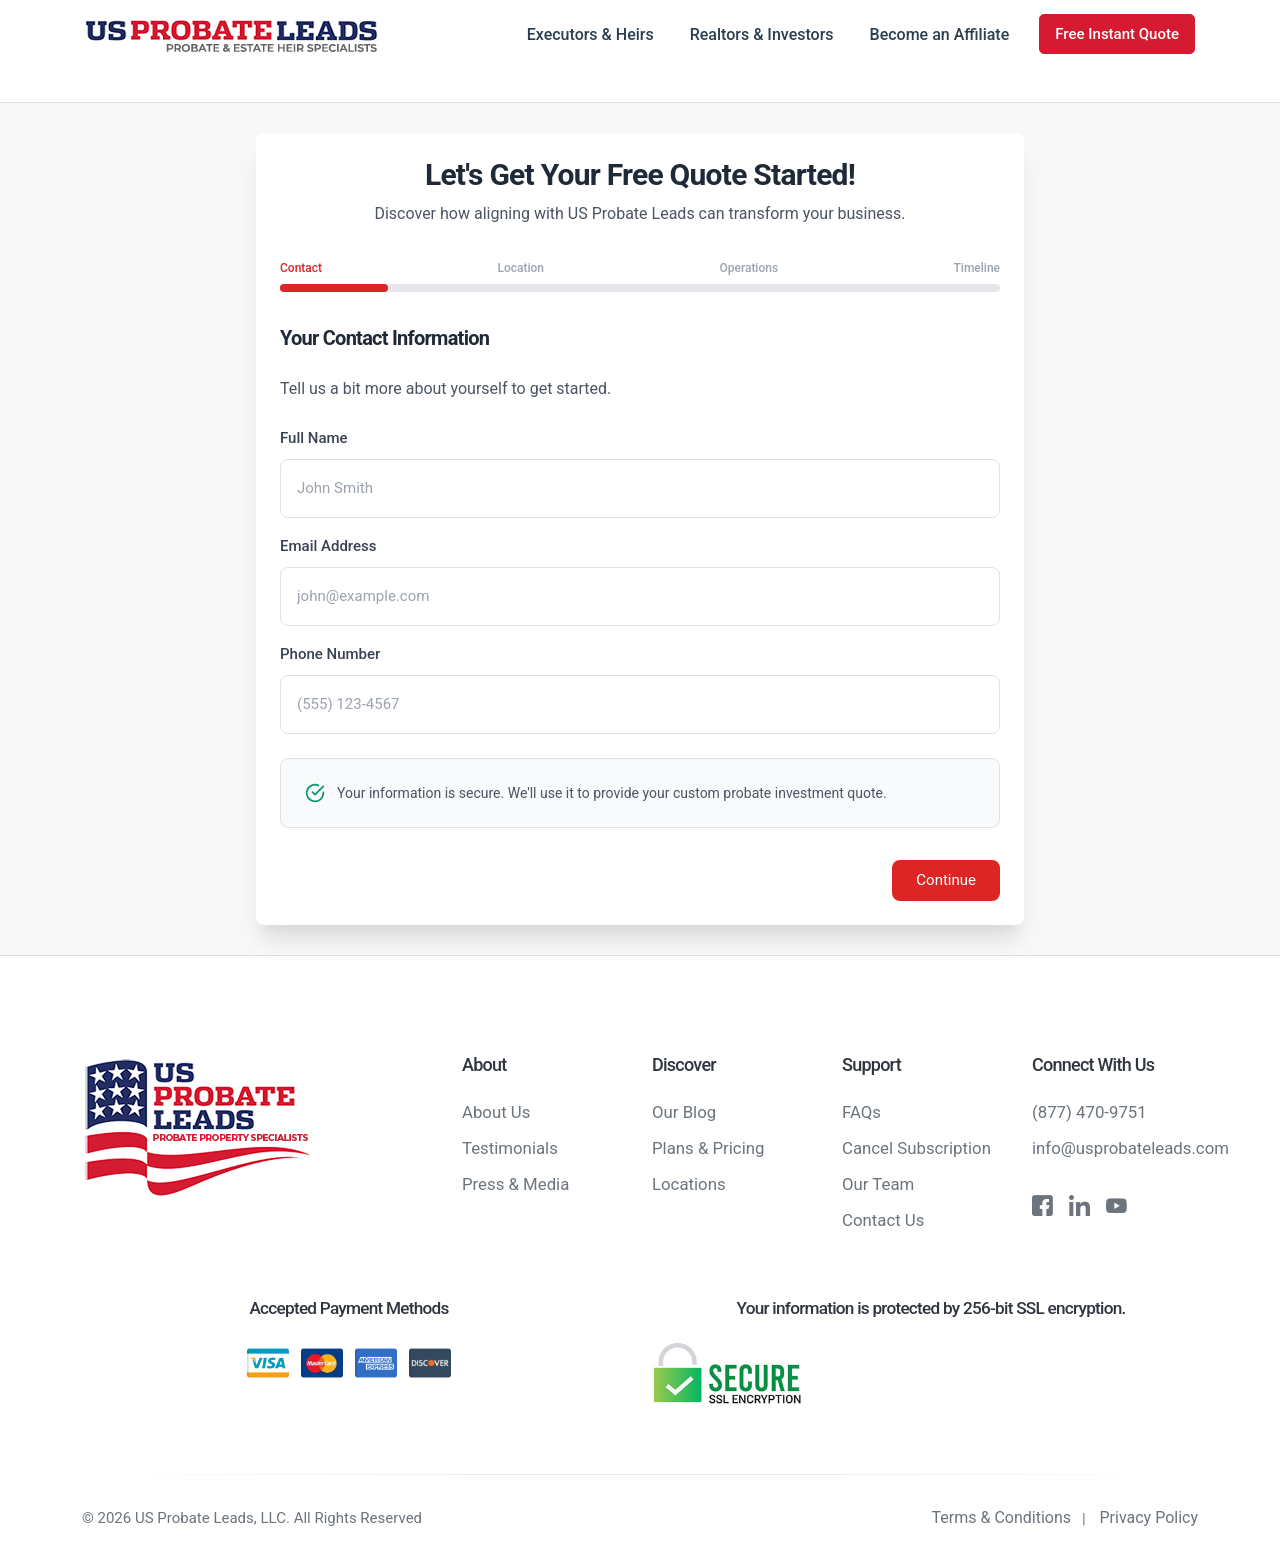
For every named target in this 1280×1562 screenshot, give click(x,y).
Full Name (314, 438)
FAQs (861, 1112)
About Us (496, 1112)
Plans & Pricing (708, 1148)
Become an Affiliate (940, 34)
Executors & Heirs (590, 34)
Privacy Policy (1149, 1517)
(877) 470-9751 (1089, 1112)
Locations (689, 1184)
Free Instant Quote (1117, 34)
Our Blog (684, 1112)
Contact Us (883, 1220)
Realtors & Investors (762, 34)
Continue (946, 880)
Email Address (328, 546)
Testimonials (510, 1148)
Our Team (878, 1184)
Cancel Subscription (916, 1148)
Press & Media (515, 1184)
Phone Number (330, 654)
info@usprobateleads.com (1130, 1148)
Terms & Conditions (1002, 1517)
